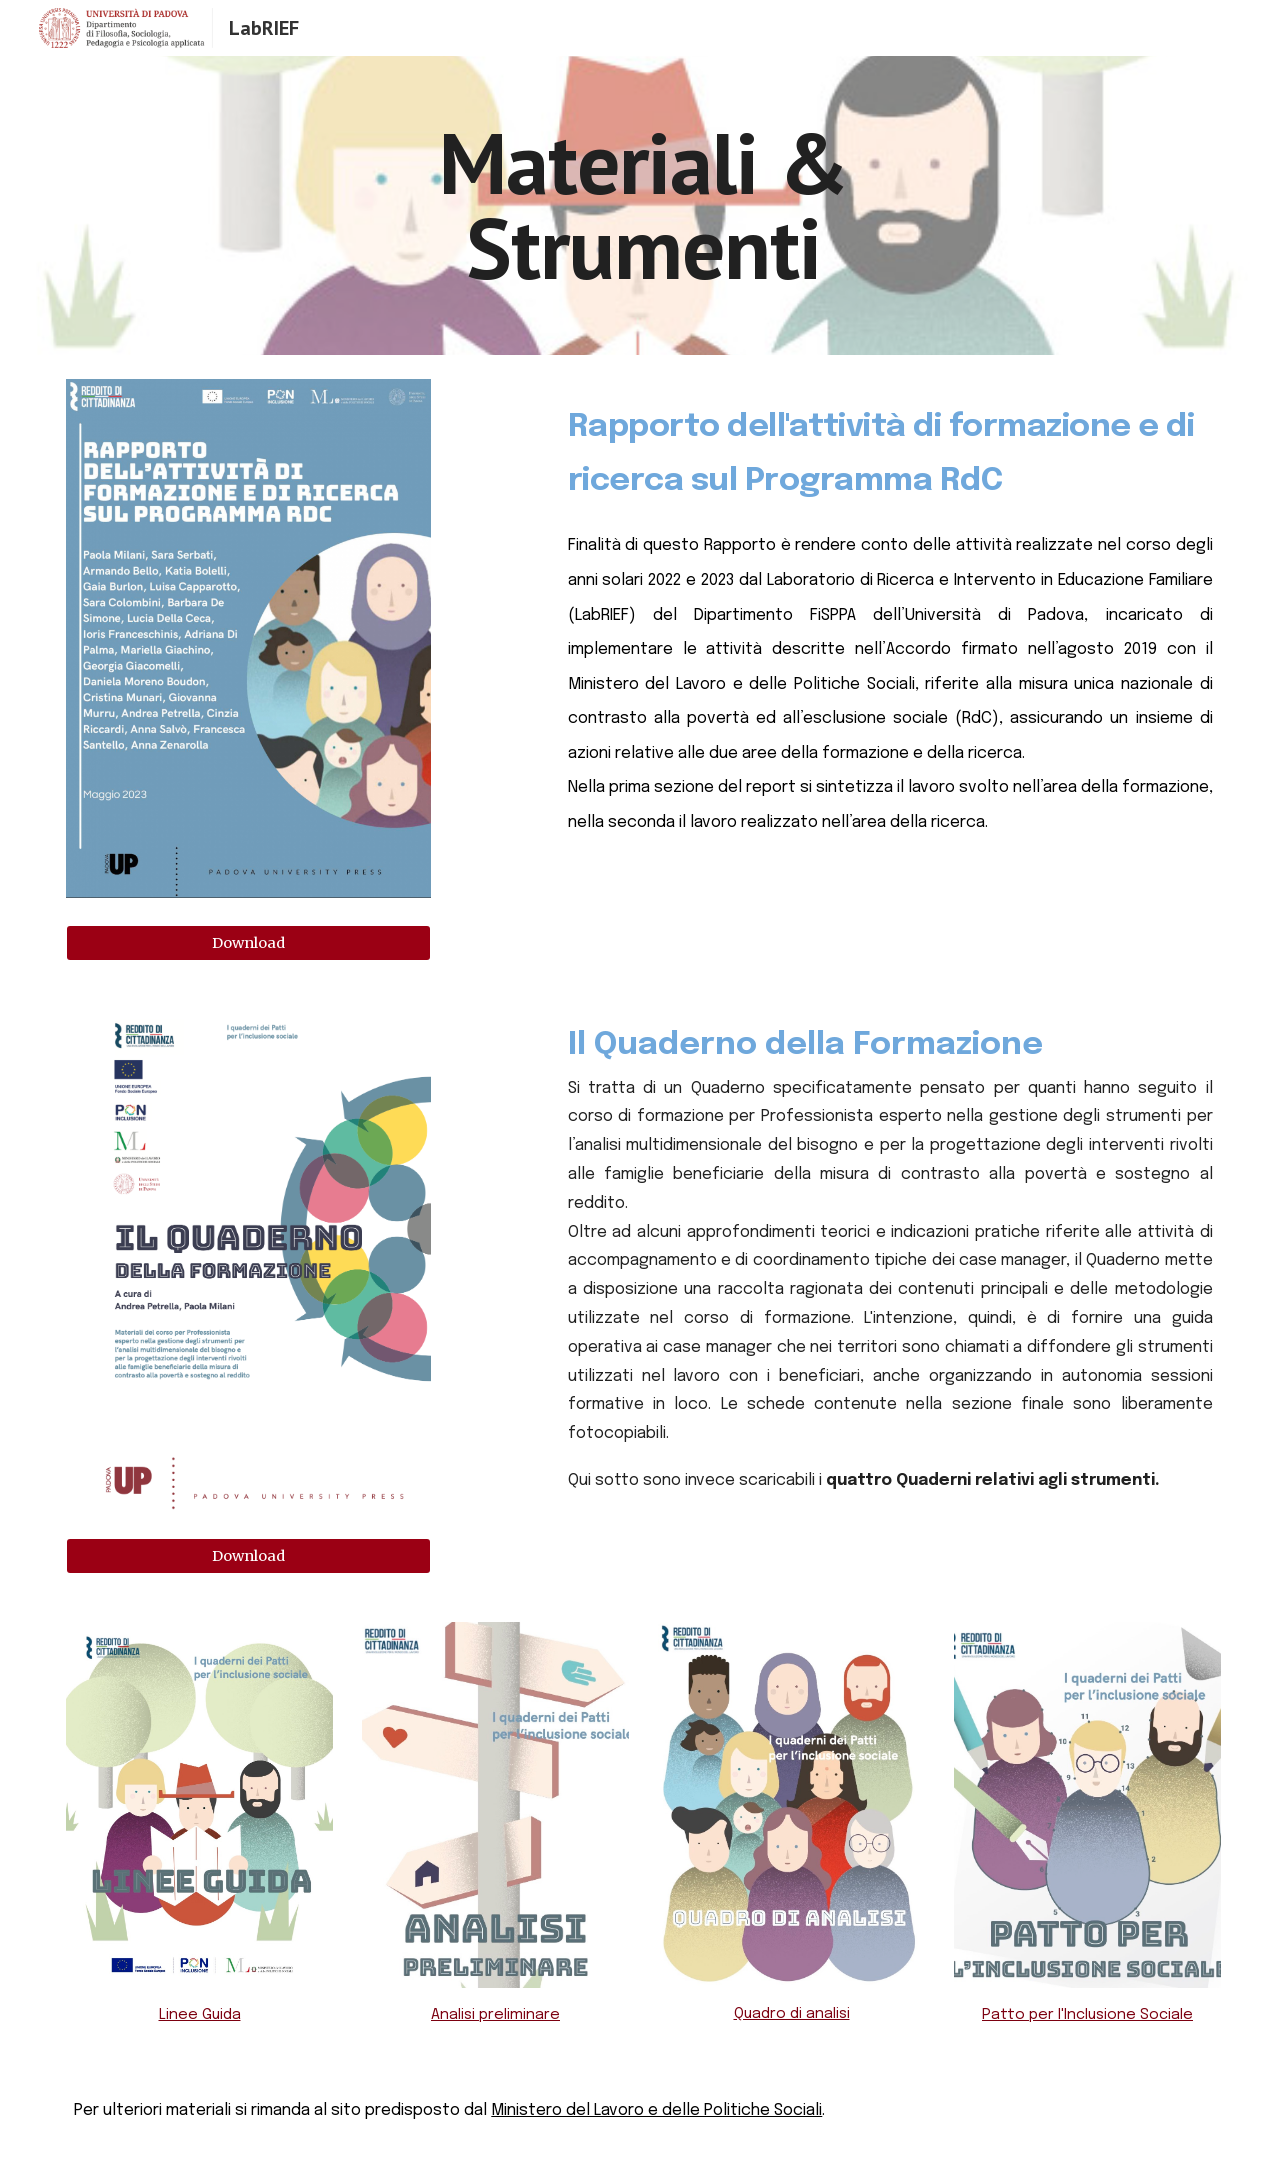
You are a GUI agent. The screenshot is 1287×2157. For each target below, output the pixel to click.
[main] (644, 205)
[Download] (248, 942)
